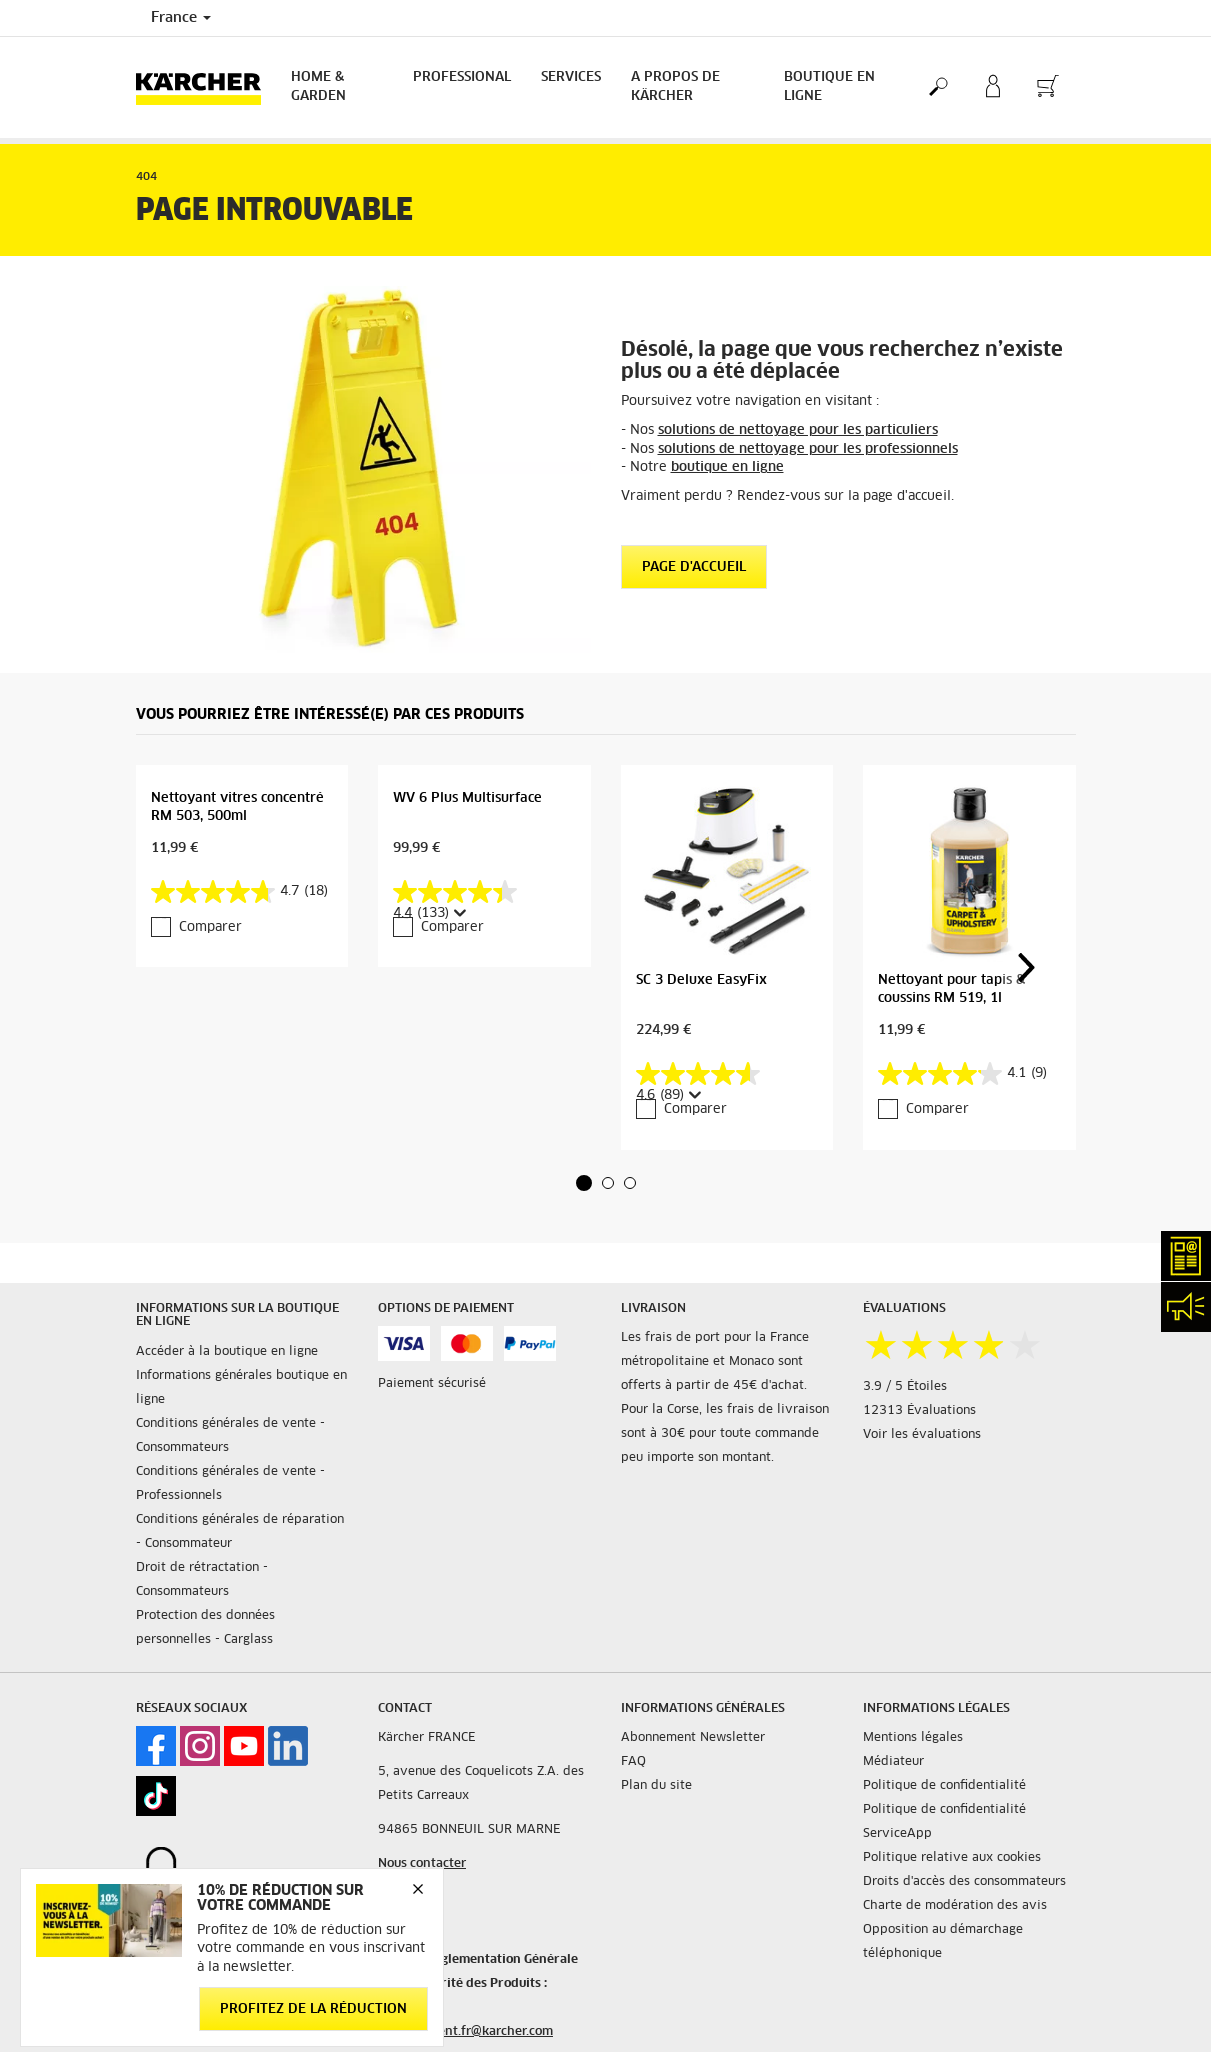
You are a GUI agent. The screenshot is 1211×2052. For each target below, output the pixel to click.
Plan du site (656, 1786)
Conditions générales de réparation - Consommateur (240, 1532)
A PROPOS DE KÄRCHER (675, 87)
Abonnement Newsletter (693, 1738)
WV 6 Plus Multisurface (467, 798)
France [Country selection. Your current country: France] (181, 18)
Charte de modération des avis (955, 1906)
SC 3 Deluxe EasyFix (701, 980)
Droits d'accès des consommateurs (964, 1882)
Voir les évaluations (922, 1435)
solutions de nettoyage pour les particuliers (798, 430)
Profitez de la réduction (313, 2009)
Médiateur (893, 1762)
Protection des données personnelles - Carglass (205, 1628)
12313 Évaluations (919, 1411)
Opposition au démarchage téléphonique (943, 1942)
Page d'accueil (694, 567)
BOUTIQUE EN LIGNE (829, 87)
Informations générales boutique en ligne (241, 1388)
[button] (584, 1183)
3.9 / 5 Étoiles (905, 1387)
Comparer (210, 927)
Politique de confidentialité (944, 1786)
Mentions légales (913, 1738)
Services (571, 77)
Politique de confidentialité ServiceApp (944, 1822)
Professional (462, 77)
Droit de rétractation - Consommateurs (202, 1580)
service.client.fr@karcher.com (465, 2032)
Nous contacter (422, 1864)
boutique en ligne (727, 467)
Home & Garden (318, 87)
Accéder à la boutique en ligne (227, 1352)
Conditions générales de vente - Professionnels (230, 1484)
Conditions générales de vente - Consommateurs (230, 1436)
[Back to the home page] (206, 87)
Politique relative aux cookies (952, 1858)
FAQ (633, 1762)
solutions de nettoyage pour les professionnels (808, 449)
